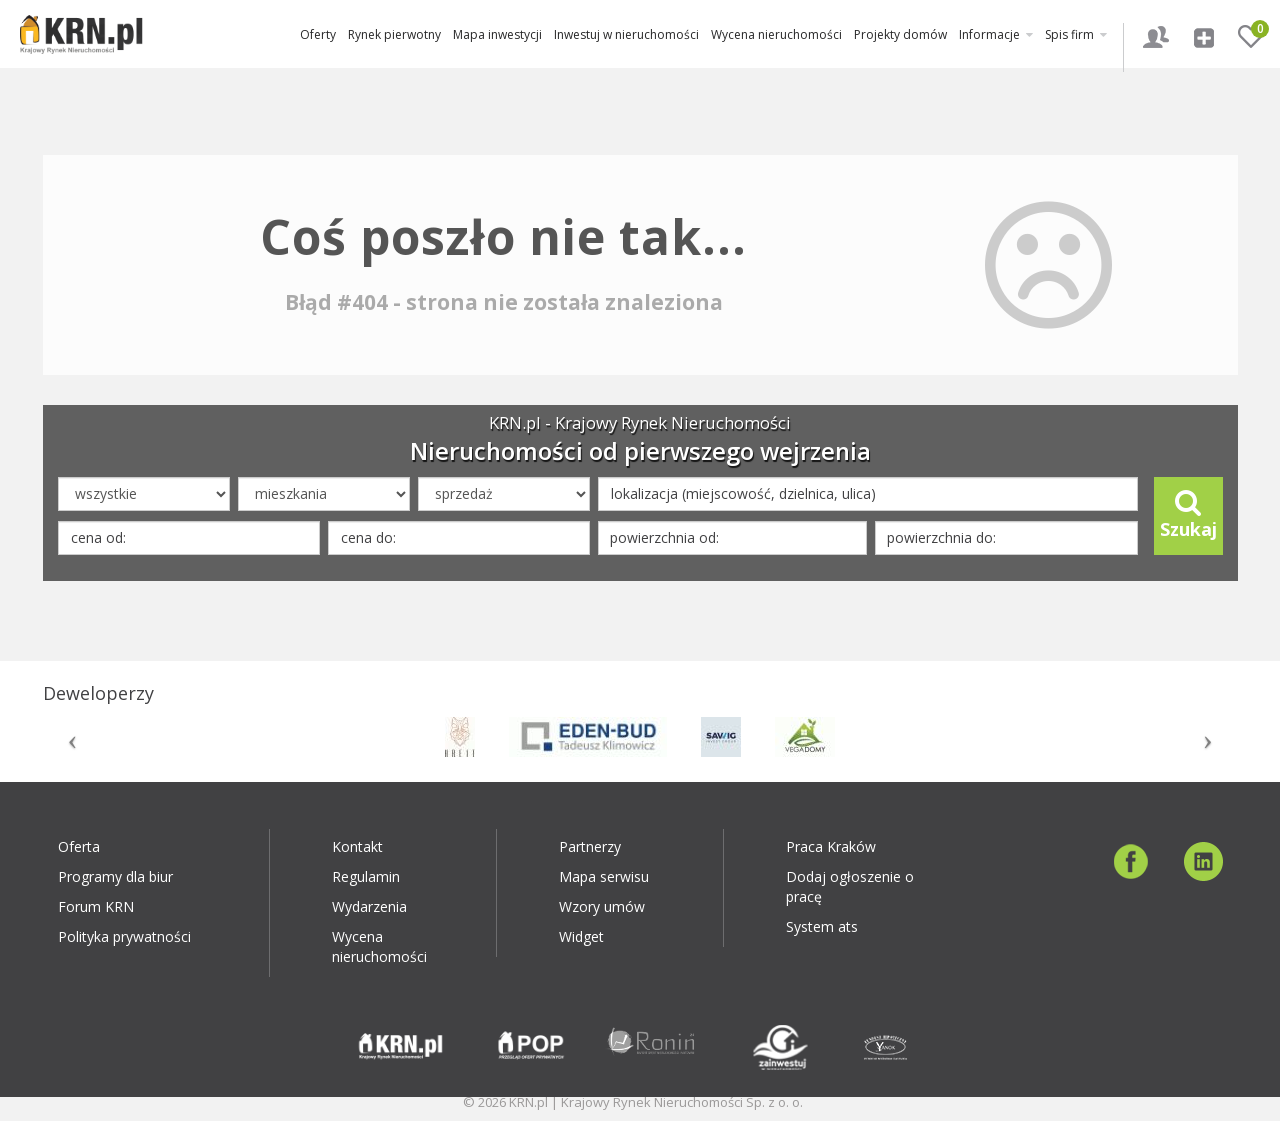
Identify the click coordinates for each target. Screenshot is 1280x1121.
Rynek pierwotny (394, 34)
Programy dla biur (115, 876)
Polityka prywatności (124, 936)
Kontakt (357, 846)
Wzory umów (602, 906)
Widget (581, 936)
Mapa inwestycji (497, 34)
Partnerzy (590, 846)
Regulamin (366, 876)
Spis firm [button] (1076, 34)
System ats (822, 926)
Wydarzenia (369, 906)
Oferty (318, 34)
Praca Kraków (831, 846)
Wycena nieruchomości (776, 34)
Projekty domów (900, 34)
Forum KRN (96, 906)
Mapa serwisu (604, 876)
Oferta (79, 846)
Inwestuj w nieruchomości (626, 34)
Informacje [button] (996, 34)
